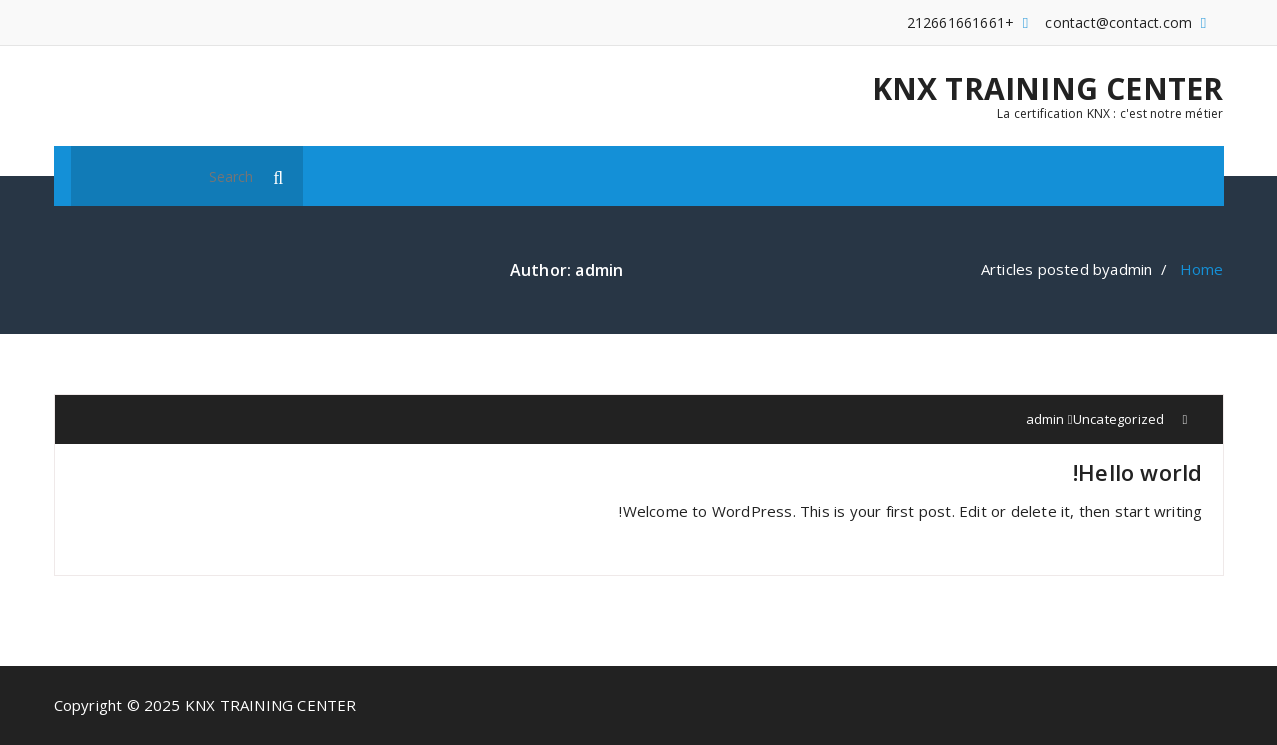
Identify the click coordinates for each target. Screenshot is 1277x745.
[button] (279, 176)
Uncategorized (1119, 419)
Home (1202, 269)
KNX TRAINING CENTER (1048, 89)
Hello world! (1137, 472)
